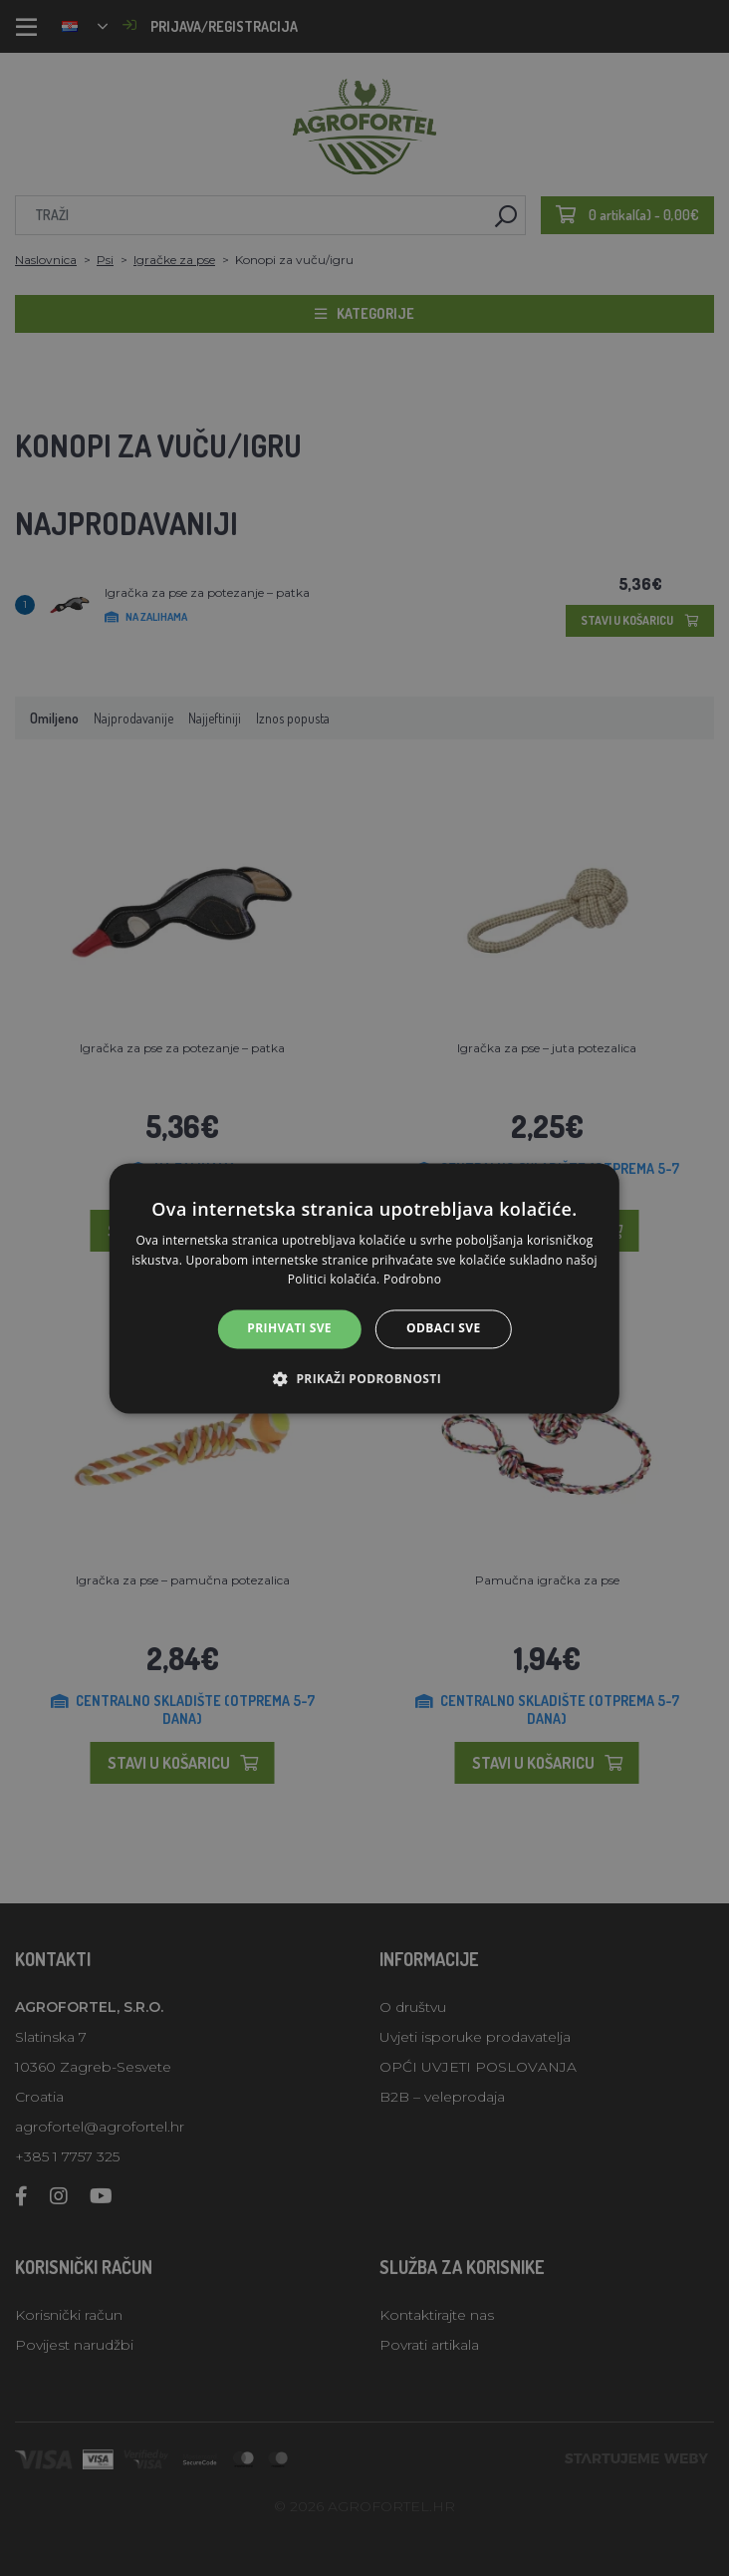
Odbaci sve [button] (443, 1328)
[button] (364, 1378)
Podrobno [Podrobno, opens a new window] (412, 1280)
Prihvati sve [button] (289, 1328)
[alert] (364, 1288)
